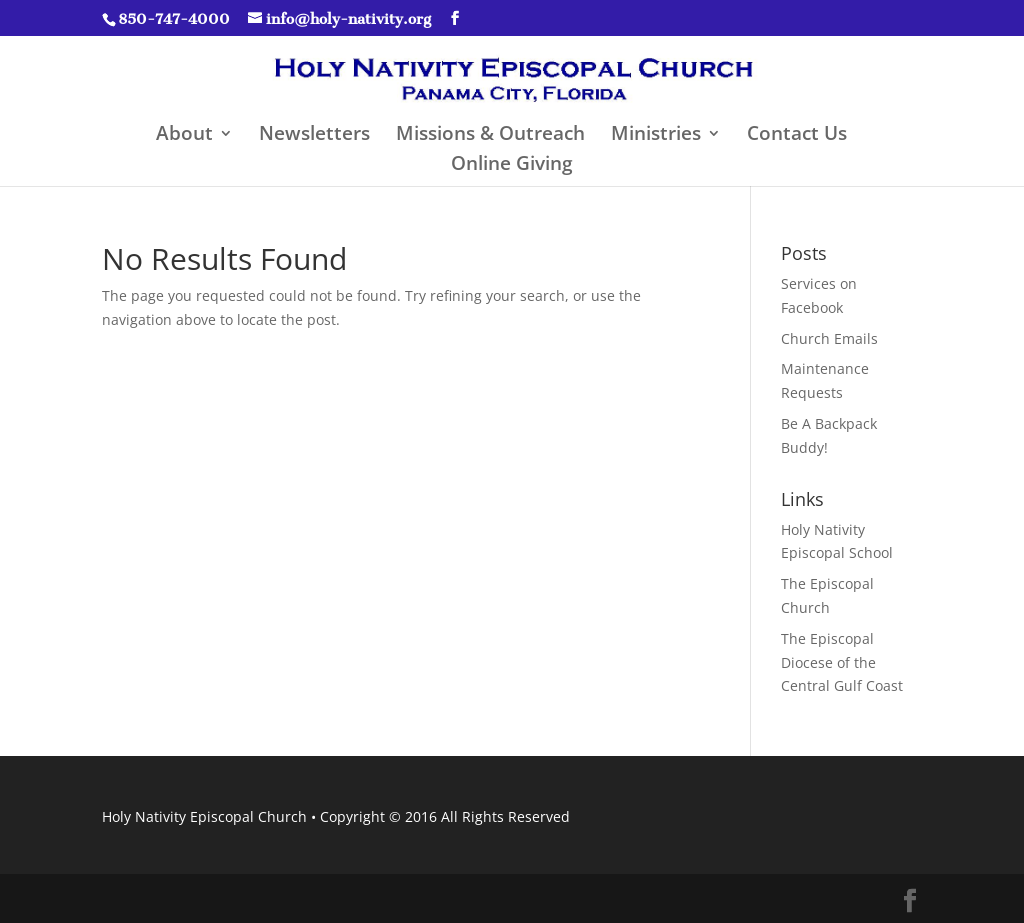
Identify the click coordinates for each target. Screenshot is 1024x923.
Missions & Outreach (490, 136)
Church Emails (829, 338)
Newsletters (314, 136)
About (184, 136)
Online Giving (512, 166)
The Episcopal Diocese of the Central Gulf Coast (842, 662)
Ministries (656, 136)
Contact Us (797, 136)
